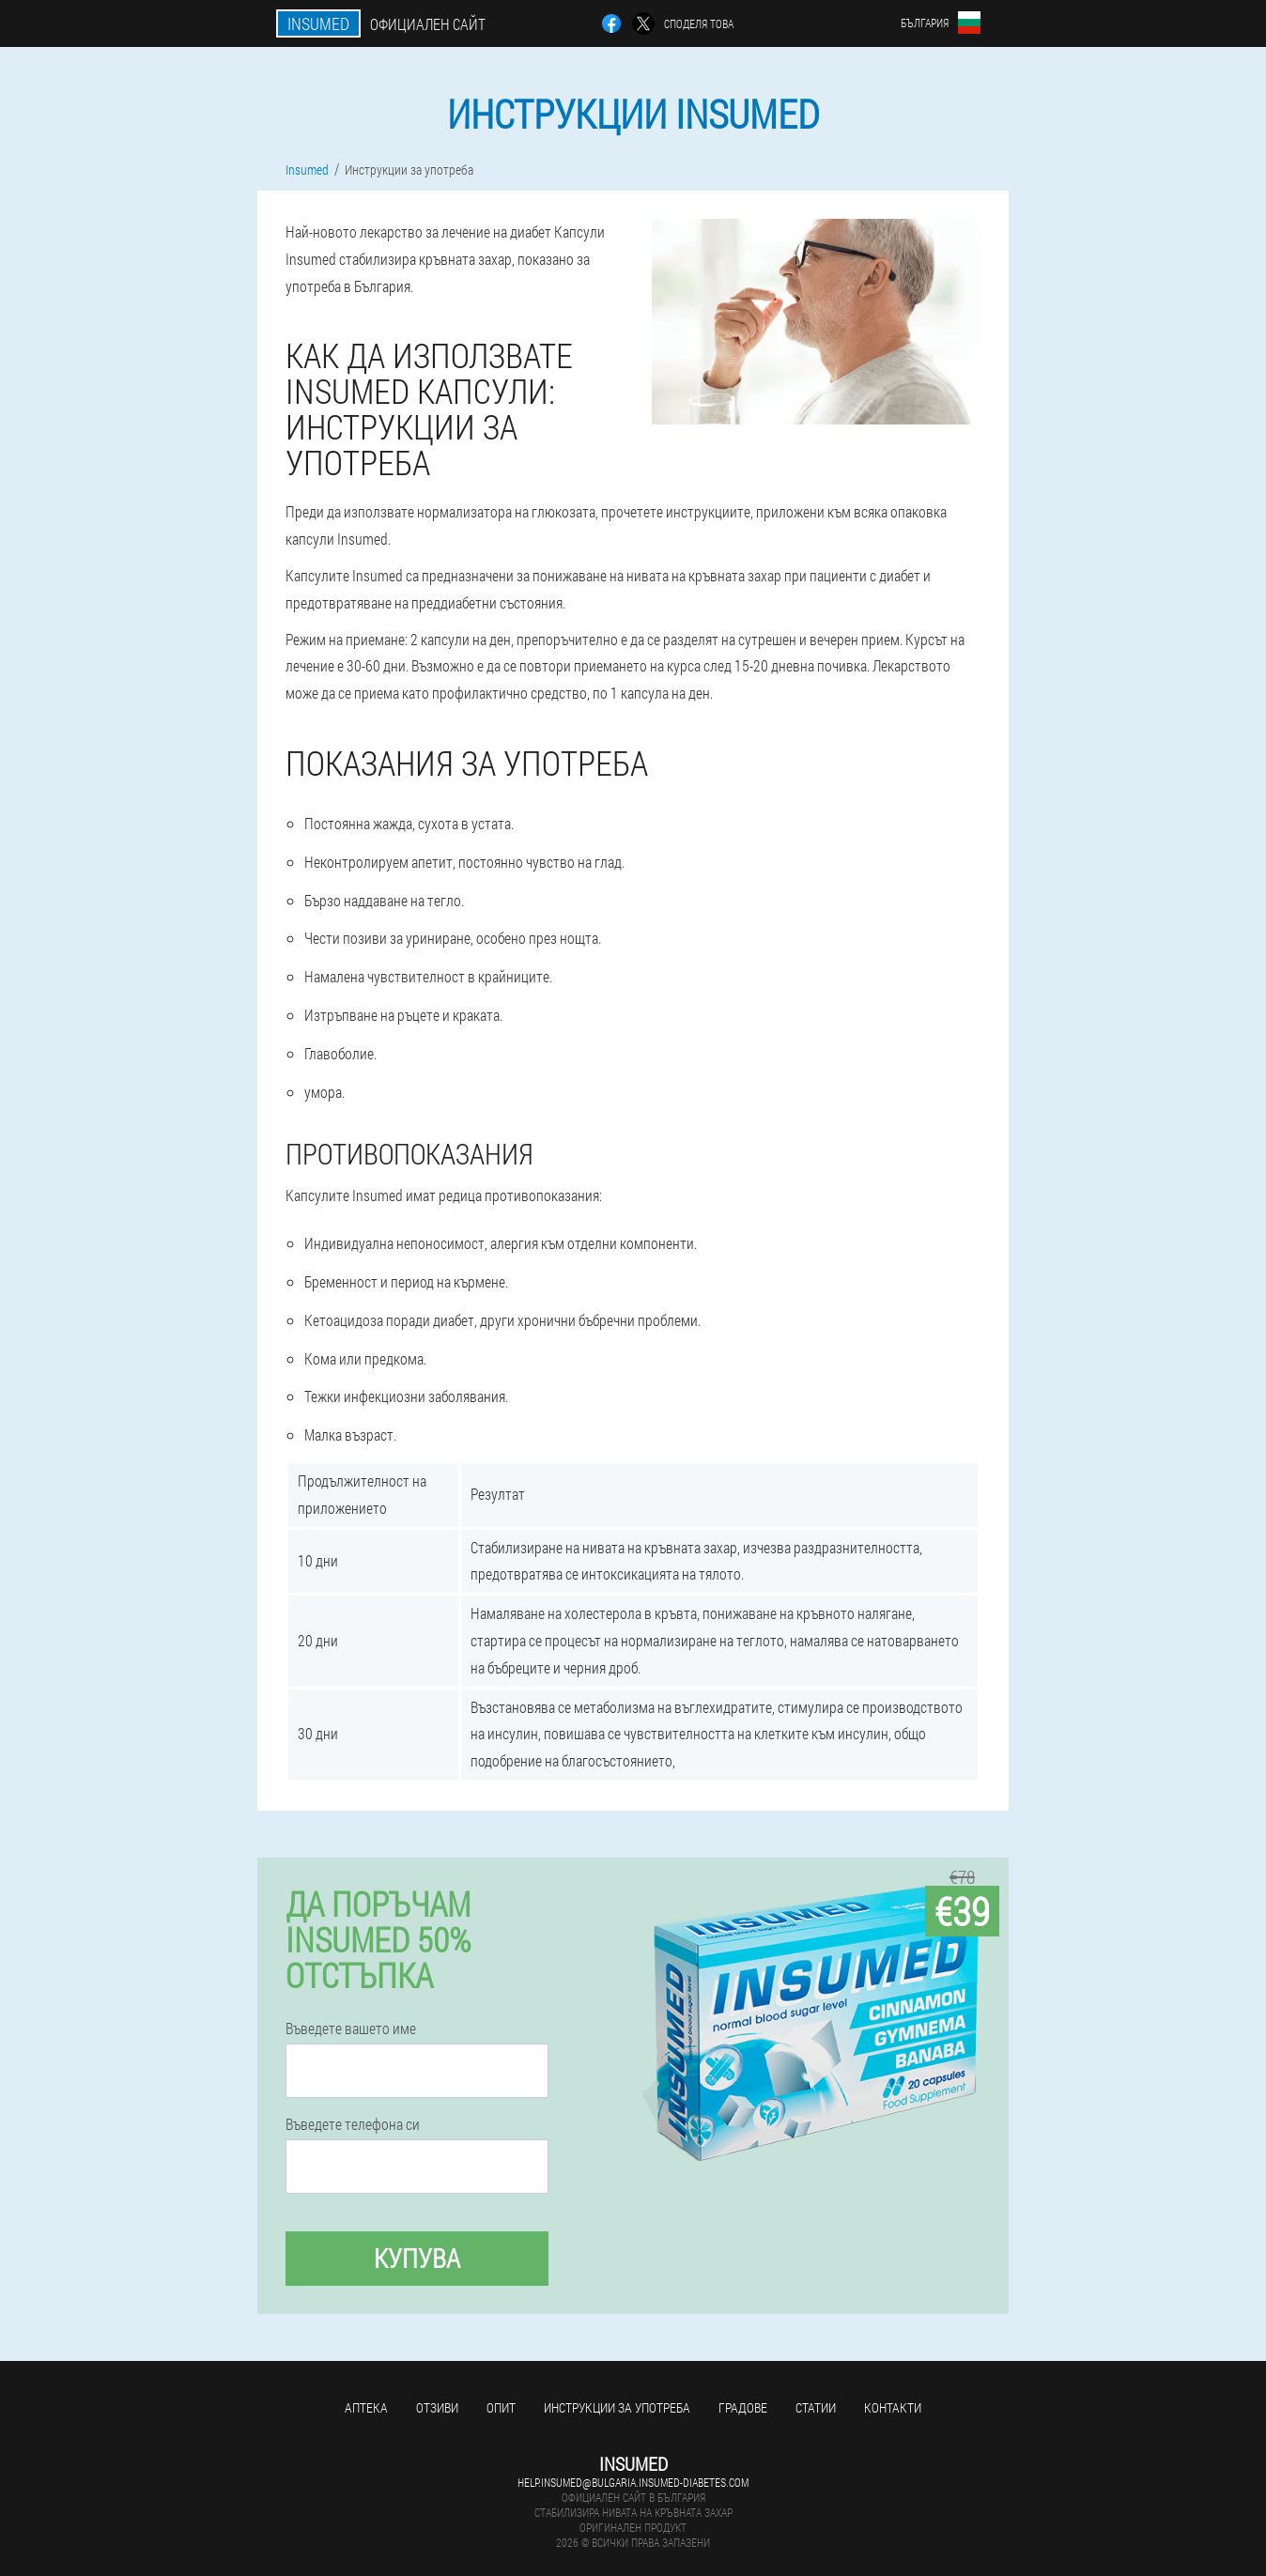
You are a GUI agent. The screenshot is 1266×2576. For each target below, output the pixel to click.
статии (815, 2407)
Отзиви (437, 2407)
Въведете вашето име (351, 2028)
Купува (417, 2258)
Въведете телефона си (353, 2124)
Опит (501, 2407)
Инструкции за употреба (617, 2407)
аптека (366, 2407)
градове (742, 2407)
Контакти (892, 2407)
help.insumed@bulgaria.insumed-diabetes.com (633, 2482)
